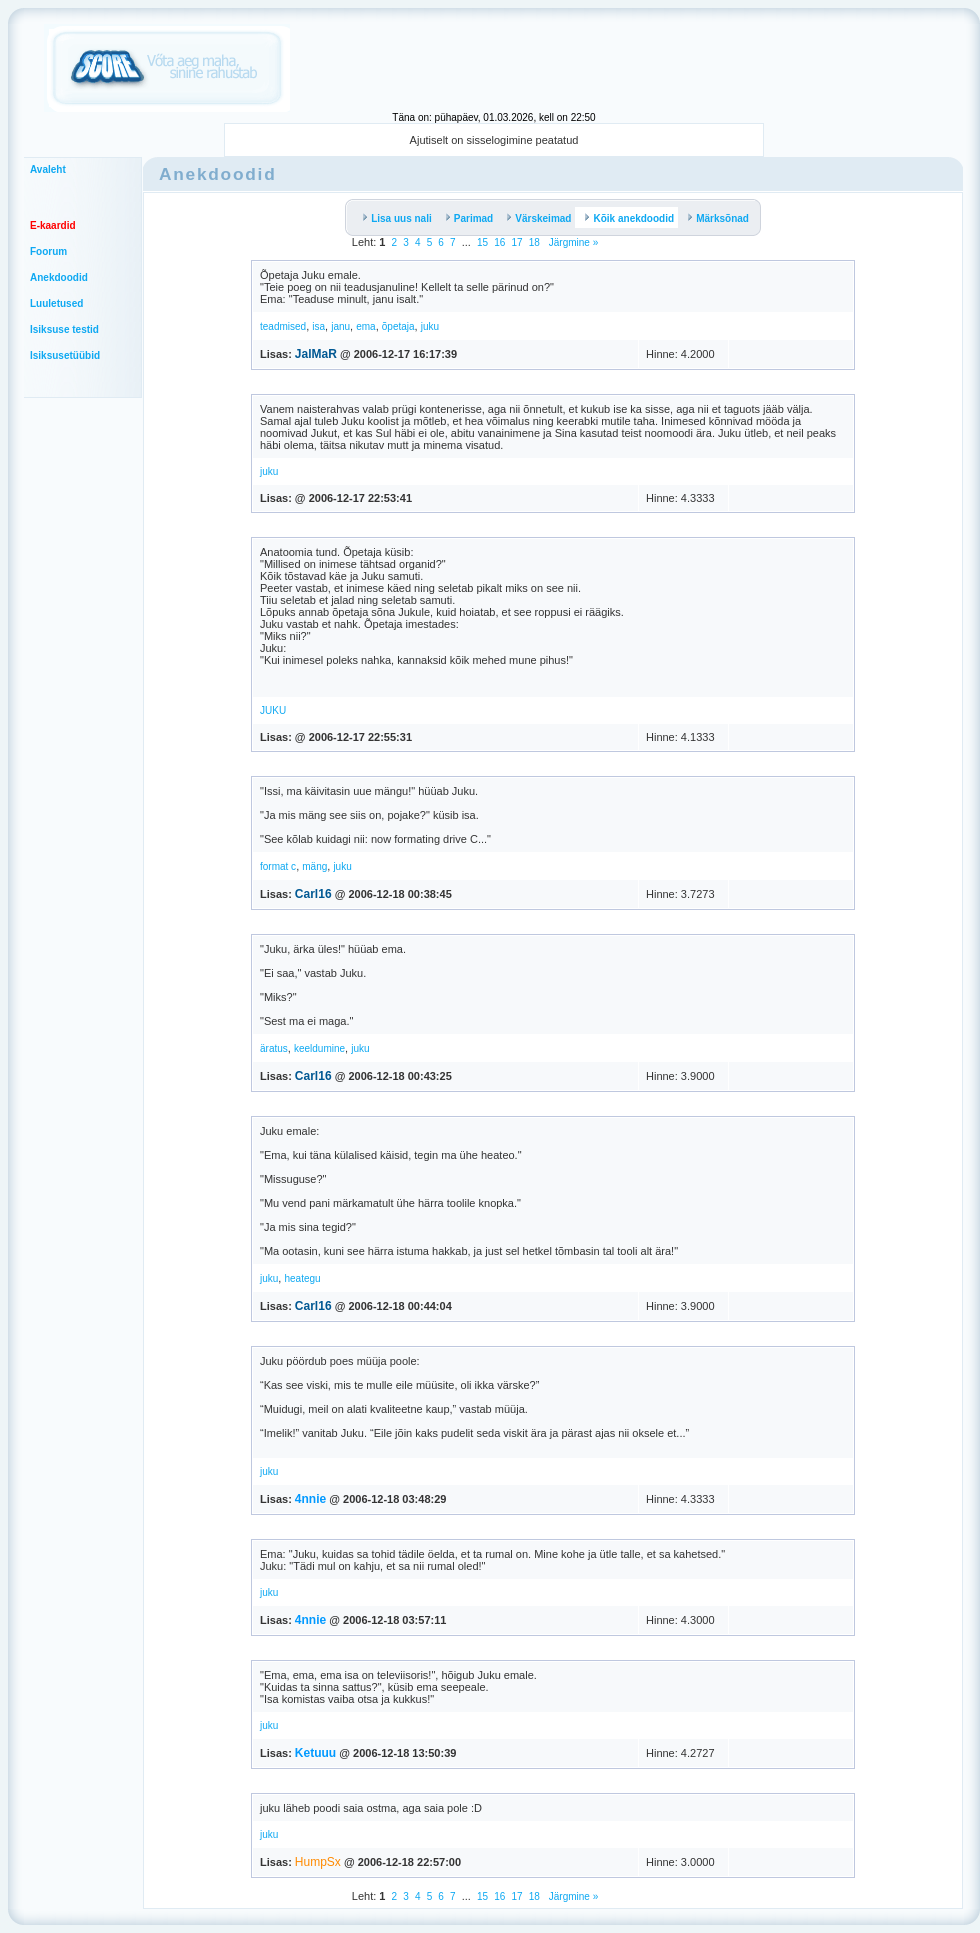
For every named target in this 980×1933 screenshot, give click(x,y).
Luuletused (56, 303)
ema (365, 326)
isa (318, 326)
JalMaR (316, 354)
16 (499, 242)
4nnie (310, 1499)
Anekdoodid (59, 277)
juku (430, 326)
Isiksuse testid (64, 329)
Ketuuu (315, 1753)
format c (278, 866)
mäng (314, 866)
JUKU (273, 710)
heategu (302, 1278)
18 (534, 242)
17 (516, 242)
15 (482, 242)
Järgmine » (572, 242)
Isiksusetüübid (65, 355)
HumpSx (318, 1862)
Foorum (48, 251)
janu (340, 326)
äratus (274, 1048)
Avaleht (48, 169)
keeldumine (319, 1048)
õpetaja (398, 326)
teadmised (283, 326)
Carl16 (313, 894)
